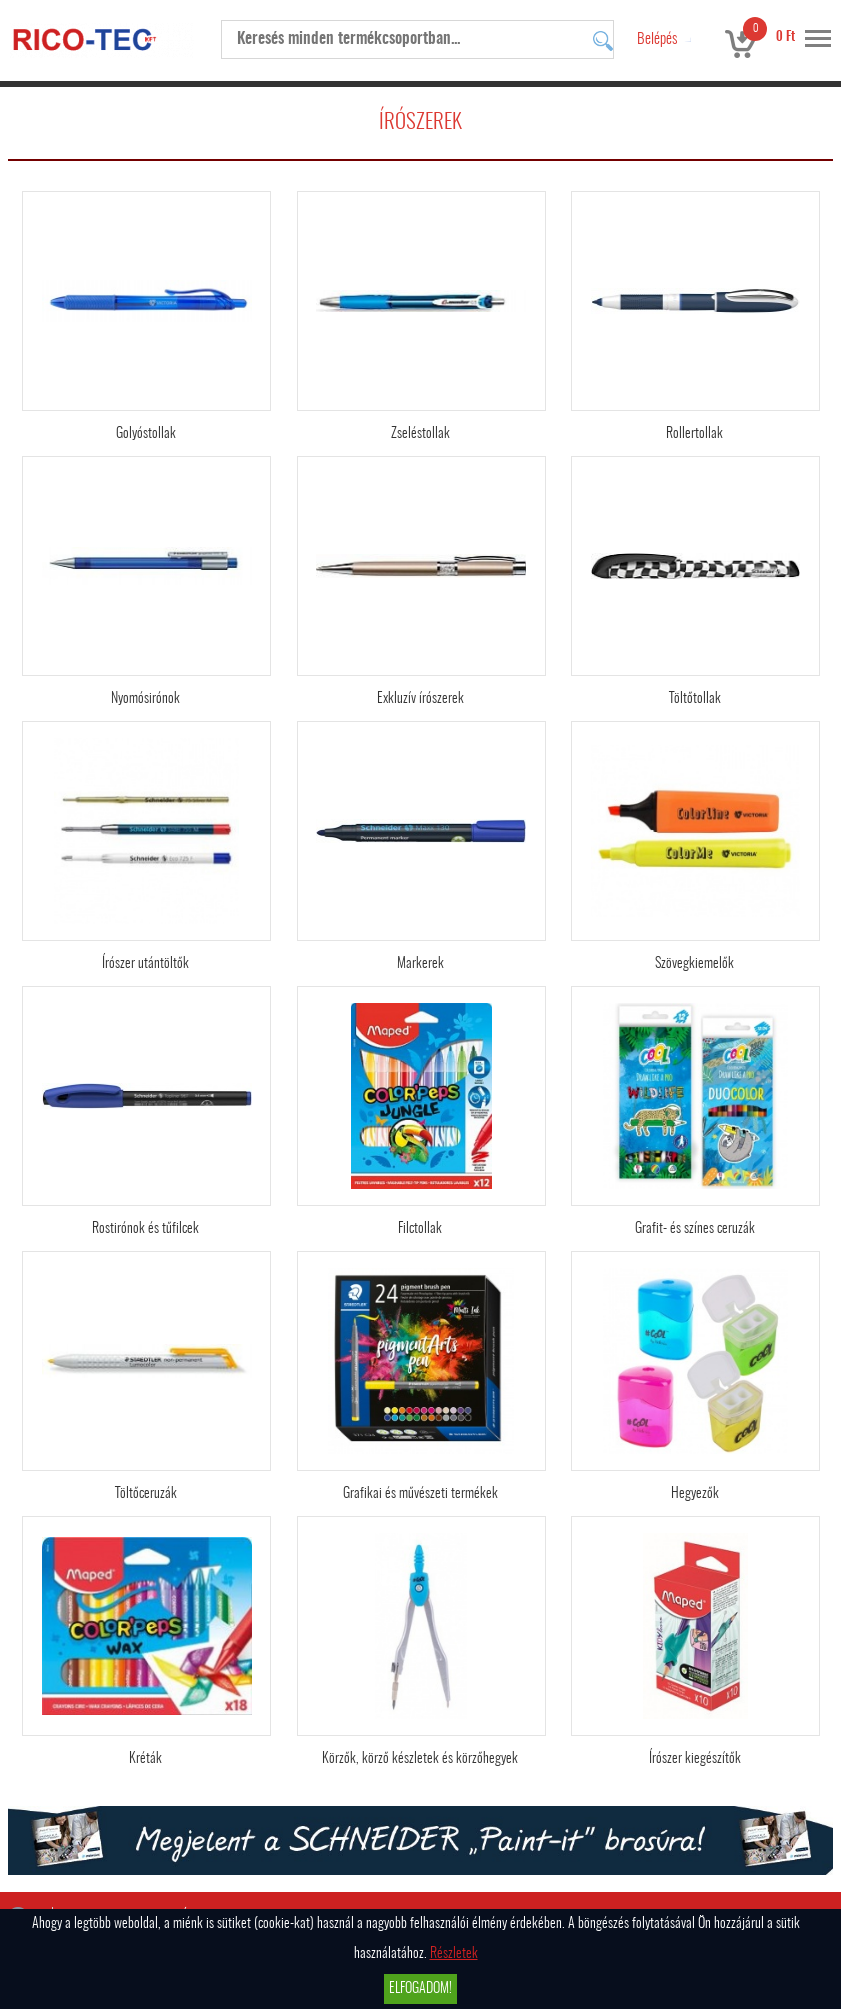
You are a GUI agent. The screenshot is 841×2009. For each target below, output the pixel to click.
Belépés (657, 39)
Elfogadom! (420, 1989)
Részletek (454, 1954)
